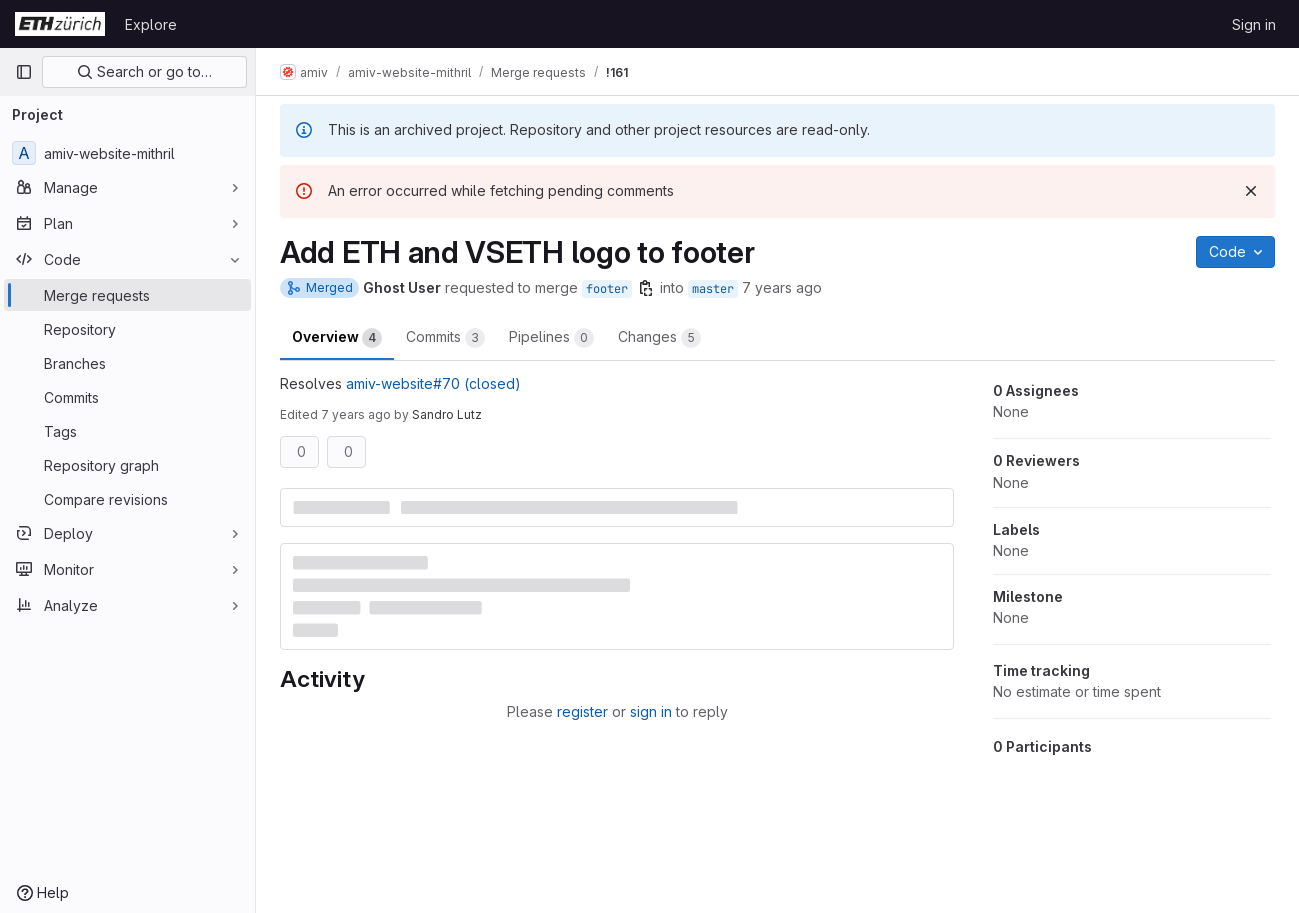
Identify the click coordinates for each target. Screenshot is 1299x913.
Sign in (1254, 24)
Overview (337, 338)
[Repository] (127, 329)
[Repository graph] (127, 465)
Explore (151, 24)
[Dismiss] (1251, 191)
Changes (659, 338)
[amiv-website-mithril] (127, 153)
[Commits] (127, 397)
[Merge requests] (127, 295)
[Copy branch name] (646, 288)
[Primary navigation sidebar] (24, 72)
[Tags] (127, 431)
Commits (445, 338)
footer (607, 289)
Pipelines (551, 338)
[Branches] (127, 363)
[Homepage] (60, 24)
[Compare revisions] (127, 499)
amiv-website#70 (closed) (433, 383)
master (713, 289)
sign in (651, 711)
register (582, 711)
